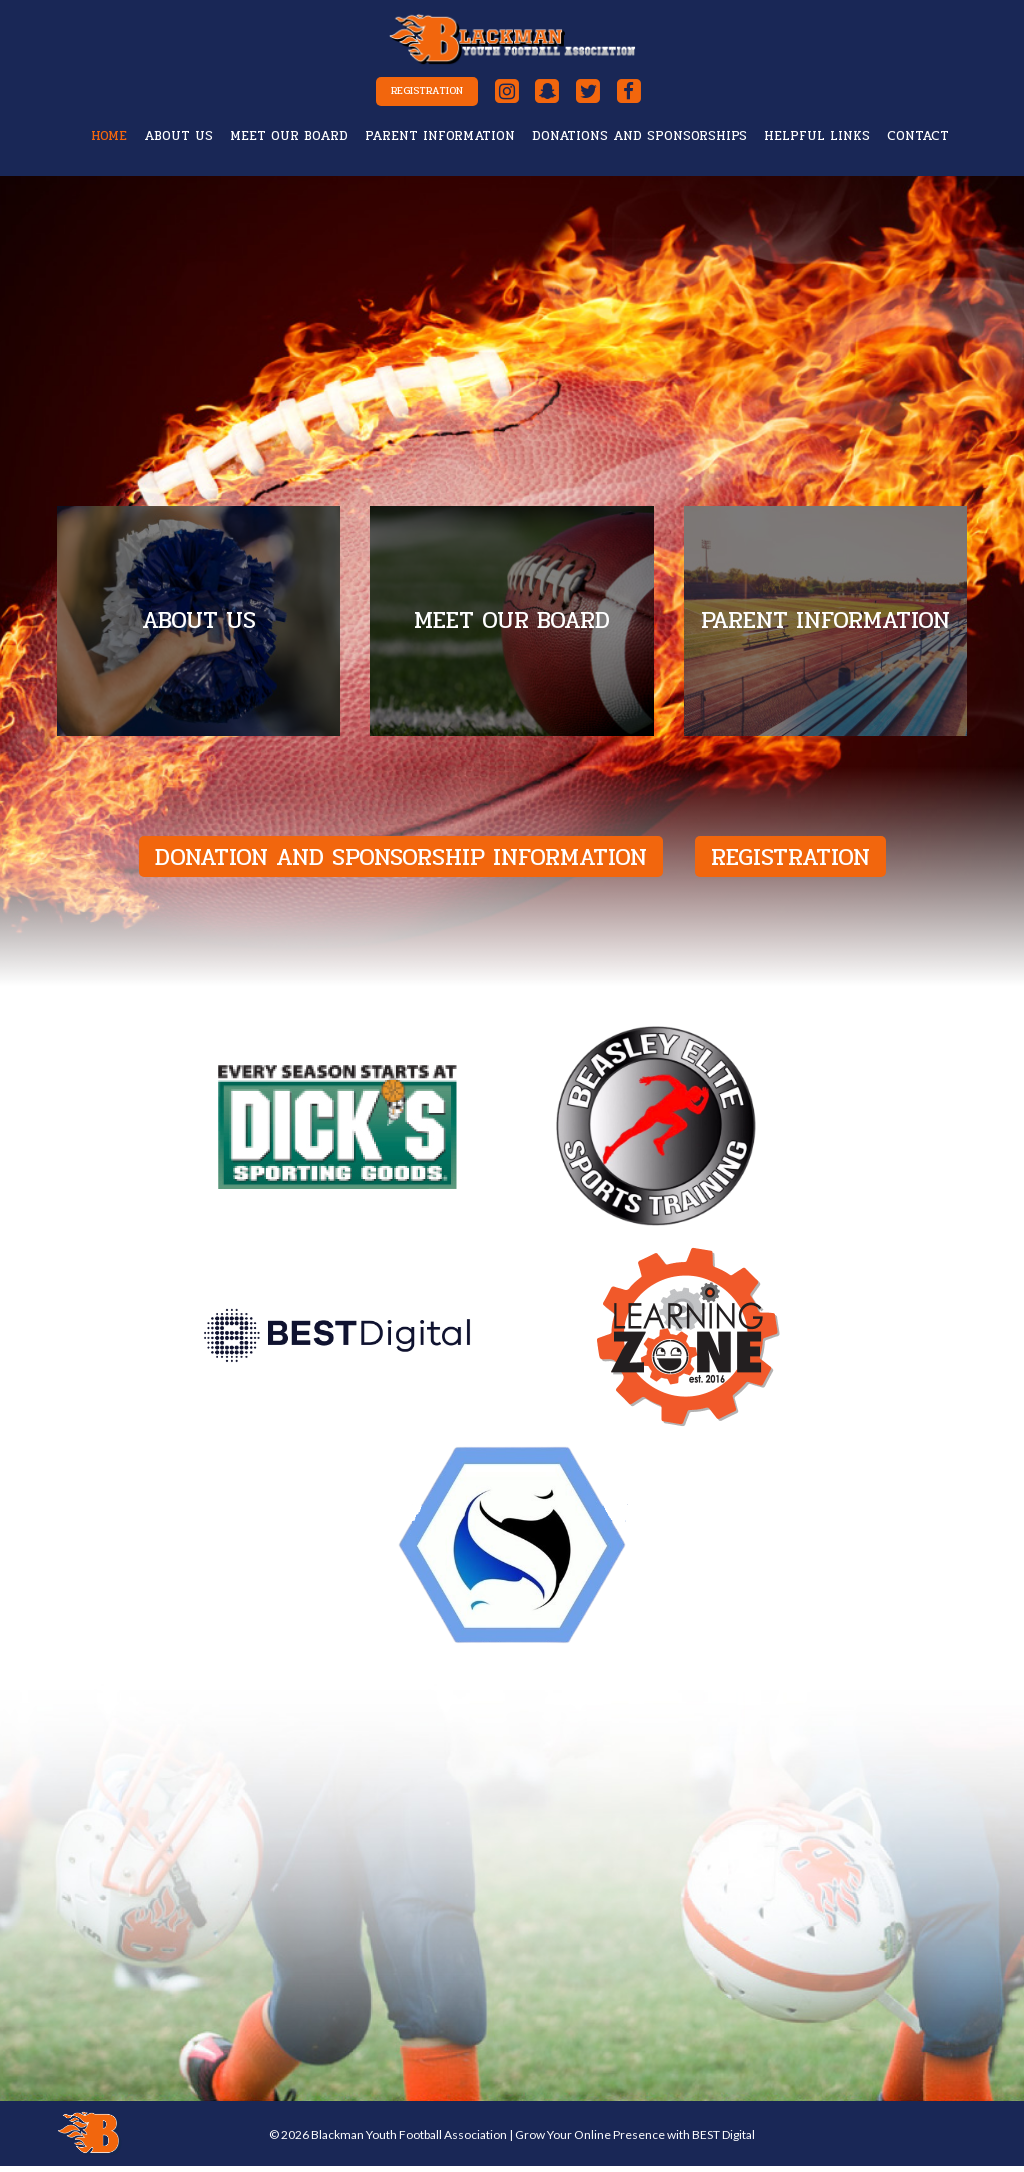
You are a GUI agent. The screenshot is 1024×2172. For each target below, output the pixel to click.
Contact (918, 142)
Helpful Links (817, 142)
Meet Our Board (289, 142)
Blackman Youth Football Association (409, 2140)
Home (109, 142)
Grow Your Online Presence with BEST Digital (635, 2140)
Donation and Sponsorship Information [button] (401, 863)
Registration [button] (790, 863)
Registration (405, 95)
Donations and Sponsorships (639, 142)
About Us (178, 142)
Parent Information (440, 142)
